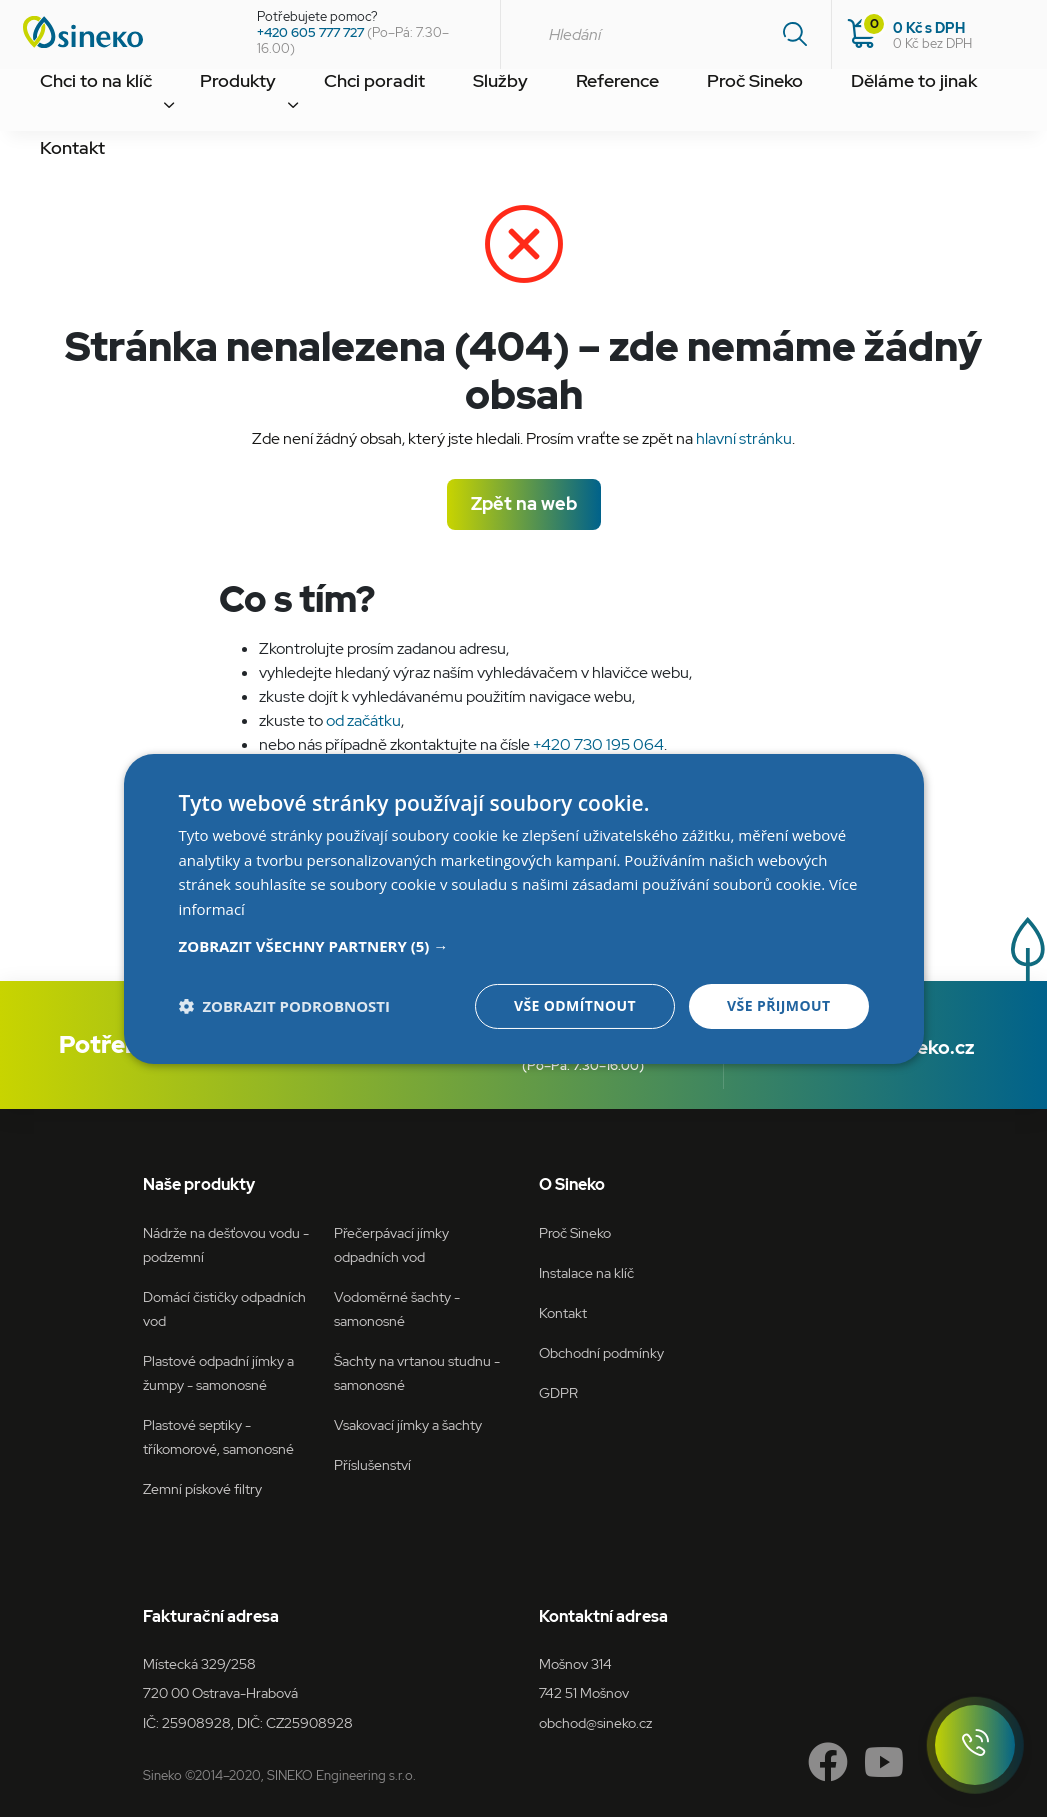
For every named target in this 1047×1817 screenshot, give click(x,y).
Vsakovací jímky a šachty (408, 1424)
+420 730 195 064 (598, 744)
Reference (502, 103)
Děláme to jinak (745, 103)
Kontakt (860, 103)
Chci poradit (306, 103)
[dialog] (524, 908)
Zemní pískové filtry (202, 1488)
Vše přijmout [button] (778, 1005)
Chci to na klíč (80, 103)
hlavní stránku (744, 438)
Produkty (195, 103)
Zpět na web (524, 503)
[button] (524, 946)
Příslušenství (372, 1464)
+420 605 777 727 (310, 32)
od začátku (363, 720)
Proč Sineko (615, 103)
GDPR (558, 1392)
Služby (407, 103)
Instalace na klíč (586, 1272)
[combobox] (665, 34)
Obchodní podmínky (601, 1352)
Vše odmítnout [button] (575, 1005)
